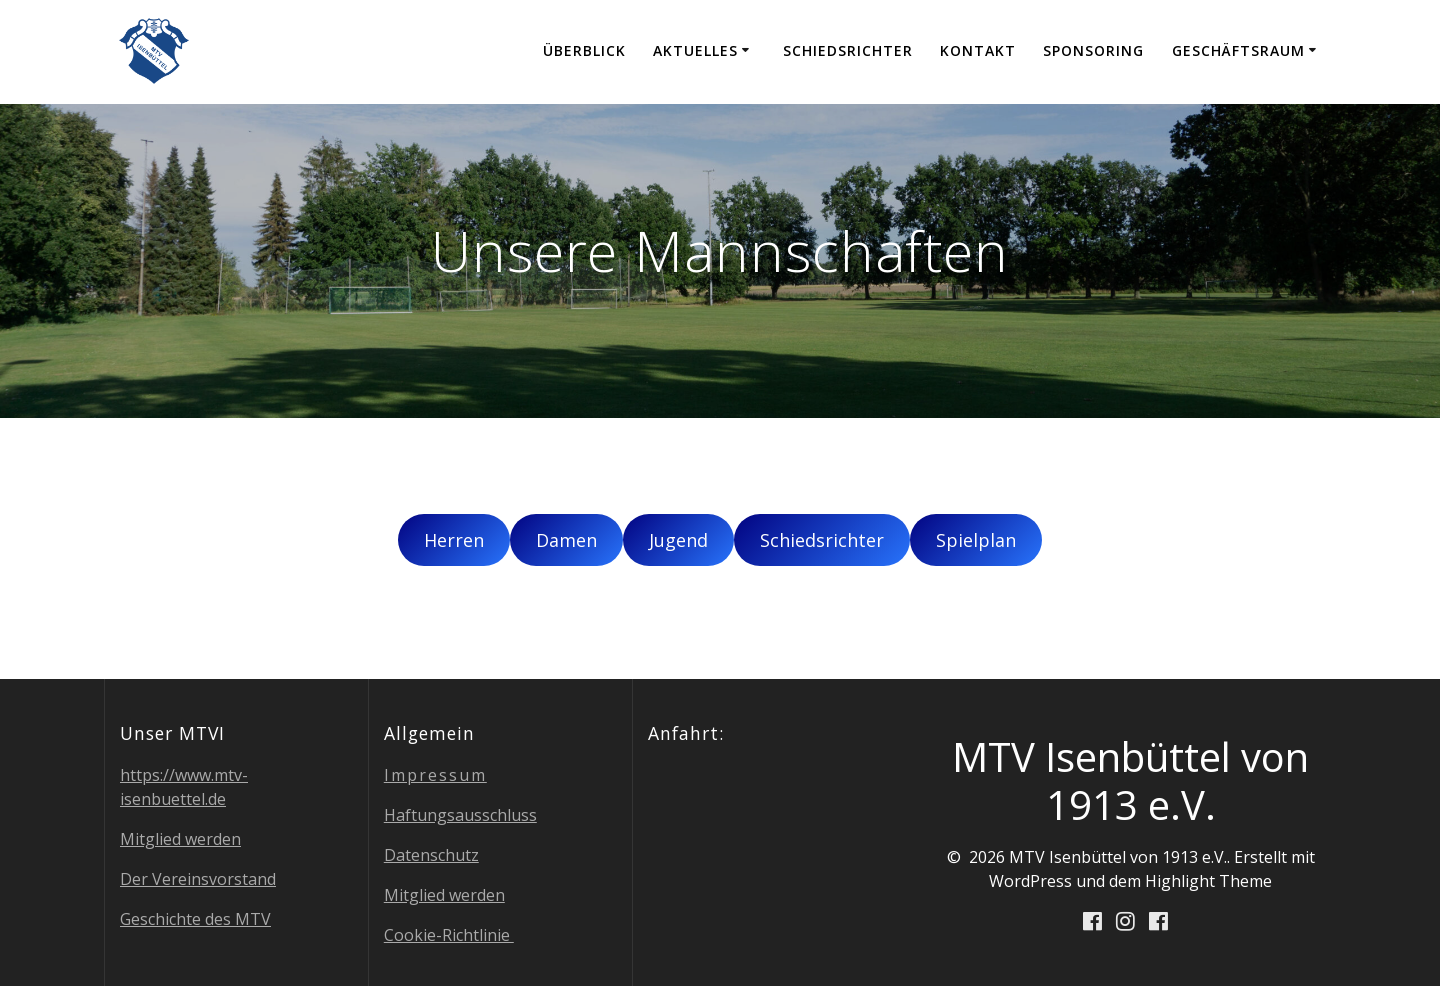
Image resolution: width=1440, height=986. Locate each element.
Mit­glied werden (180, 839)
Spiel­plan (976, 540)
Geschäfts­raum (1238, 50)
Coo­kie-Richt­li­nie (449, 935)
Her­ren (454, 540)
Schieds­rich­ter (848, 50)
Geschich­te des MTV (195, 919)
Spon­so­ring (1093, 50)
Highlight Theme (1208, 881)
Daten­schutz (431, 855)
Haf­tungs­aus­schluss (460, 815)
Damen (566, 540)
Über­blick (584, 50)
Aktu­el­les (695, 50)
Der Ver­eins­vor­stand (198, 879)
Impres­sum (435, 775)
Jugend (678, 540)
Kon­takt (978, 50)
